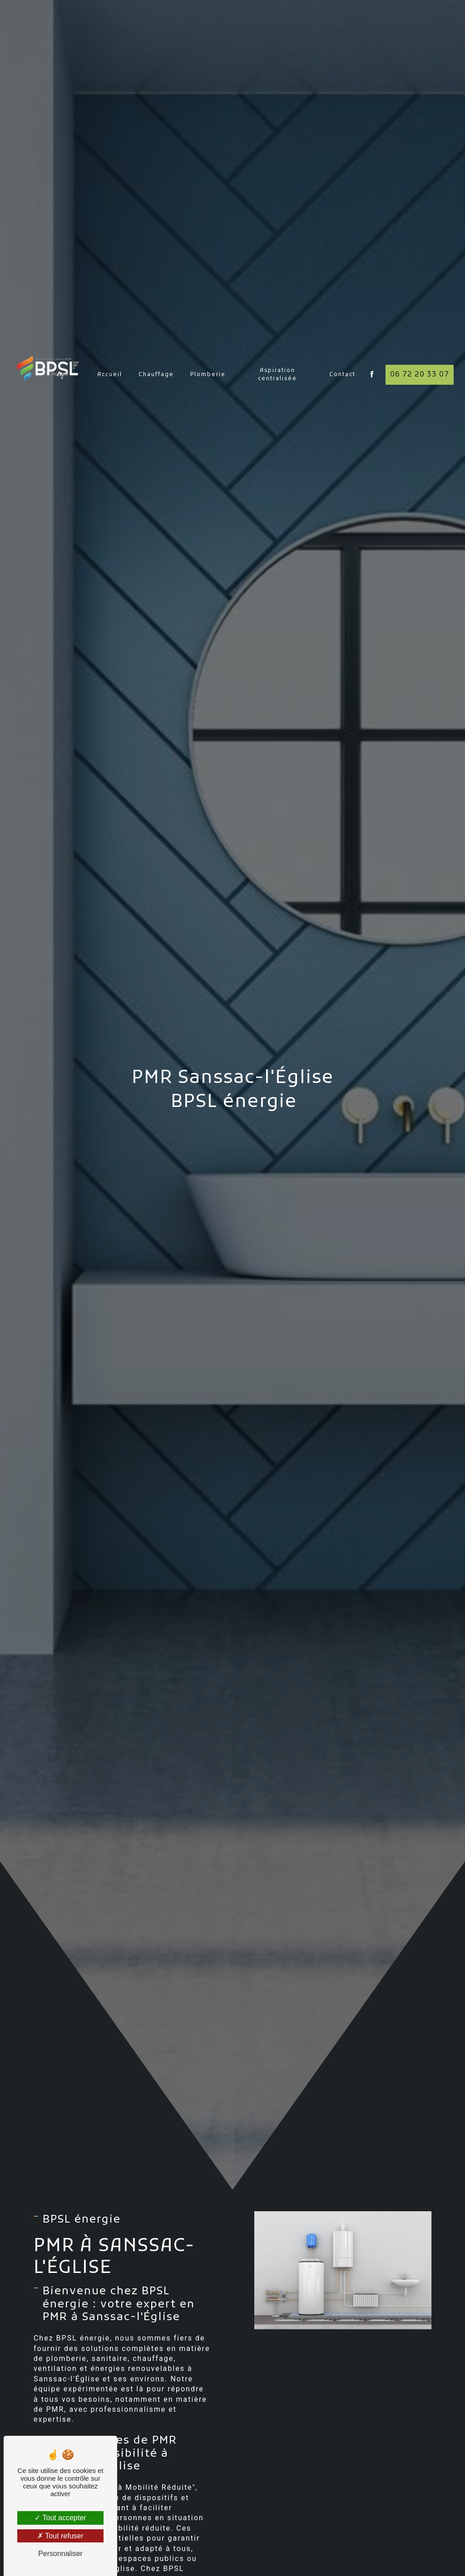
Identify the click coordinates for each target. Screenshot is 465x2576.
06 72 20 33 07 (419, 349)
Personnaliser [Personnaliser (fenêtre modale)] (60, 2553)
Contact (342, 349)
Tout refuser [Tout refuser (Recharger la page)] (60, 2536)
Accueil (109, 349)
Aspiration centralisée (277, 349)
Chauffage (156, 349)
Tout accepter (60, 2518)
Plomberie (208, 349)
